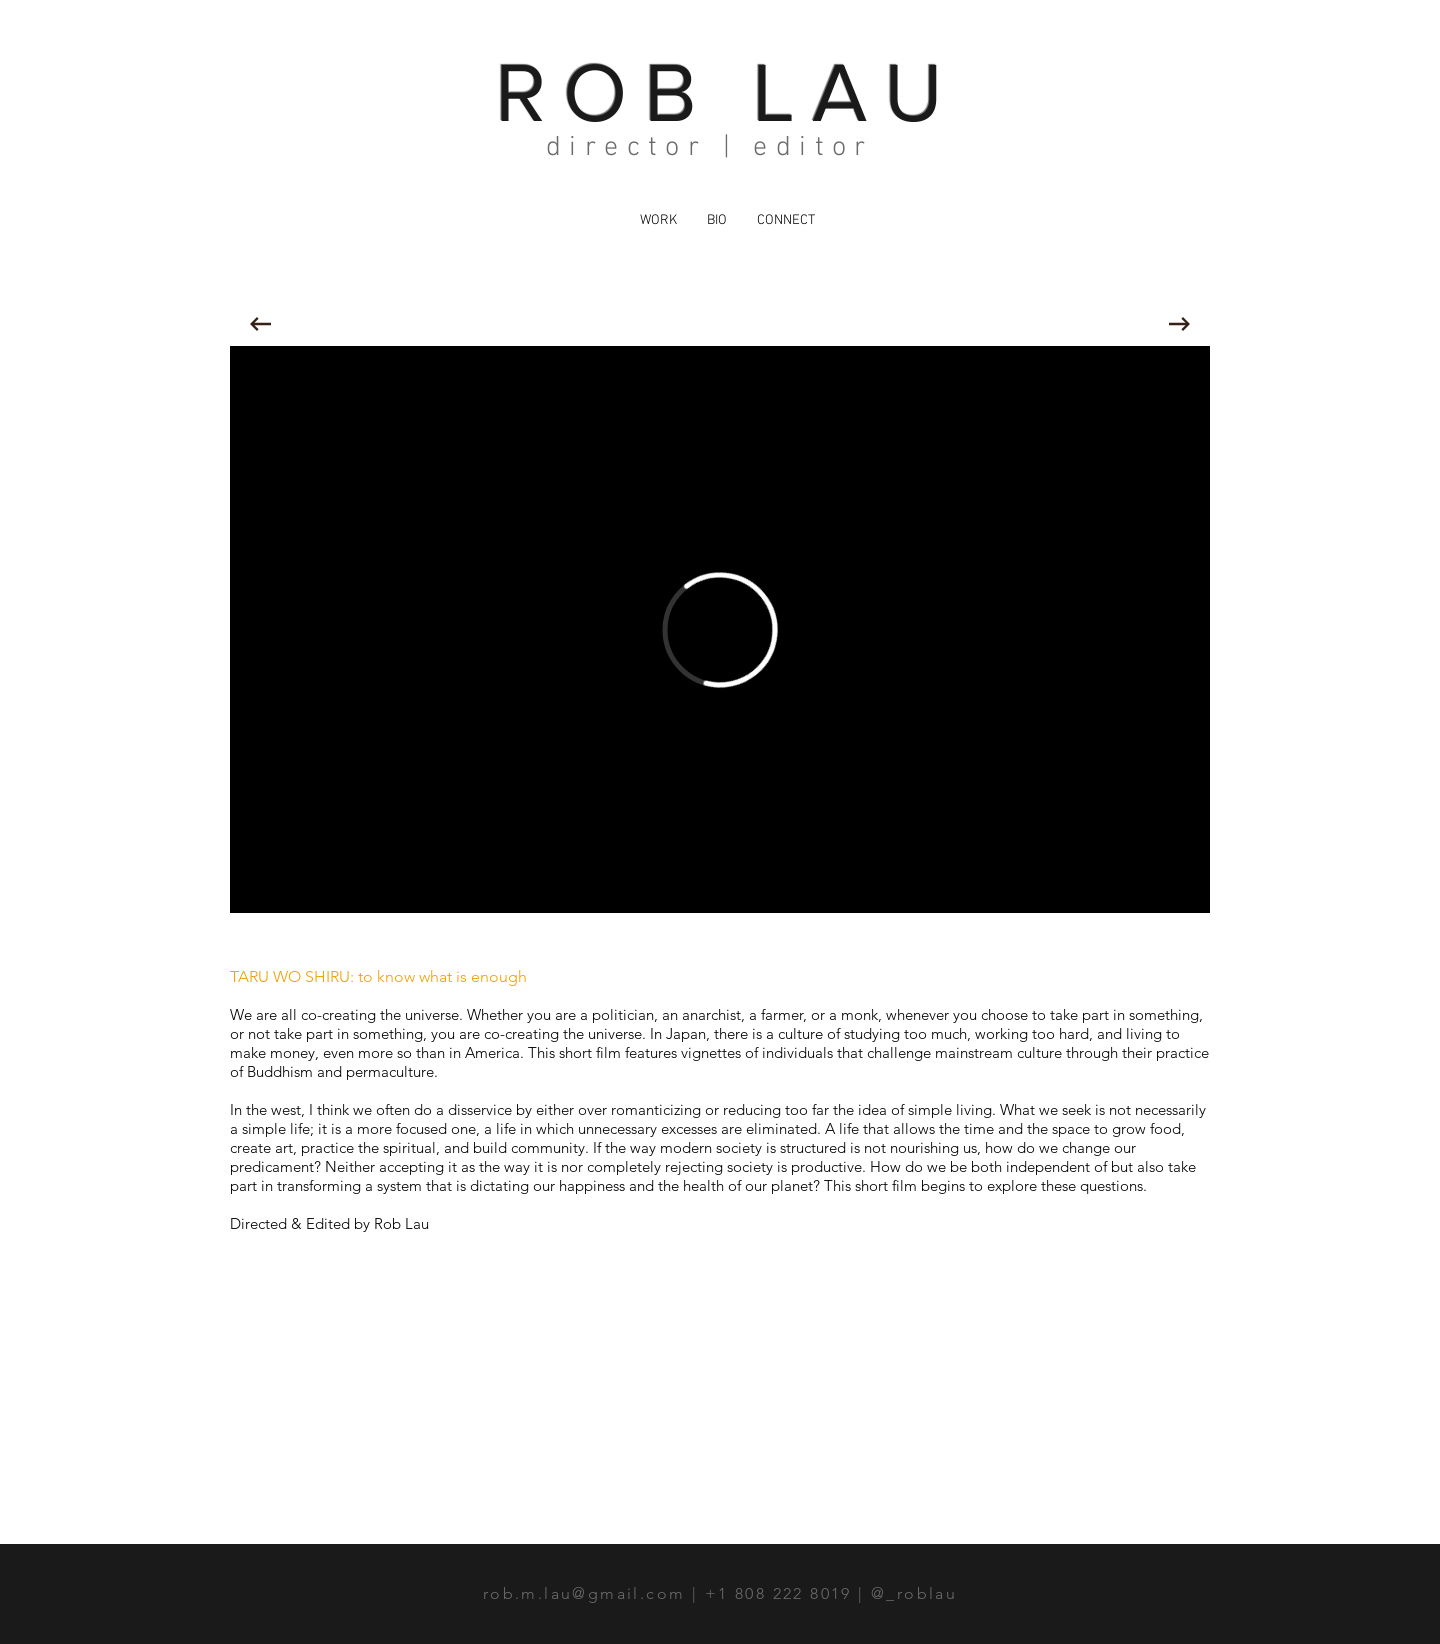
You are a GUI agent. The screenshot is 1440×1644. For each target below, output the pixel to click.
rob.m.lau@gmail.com (584, 1593)
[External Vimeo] (720, 629)
